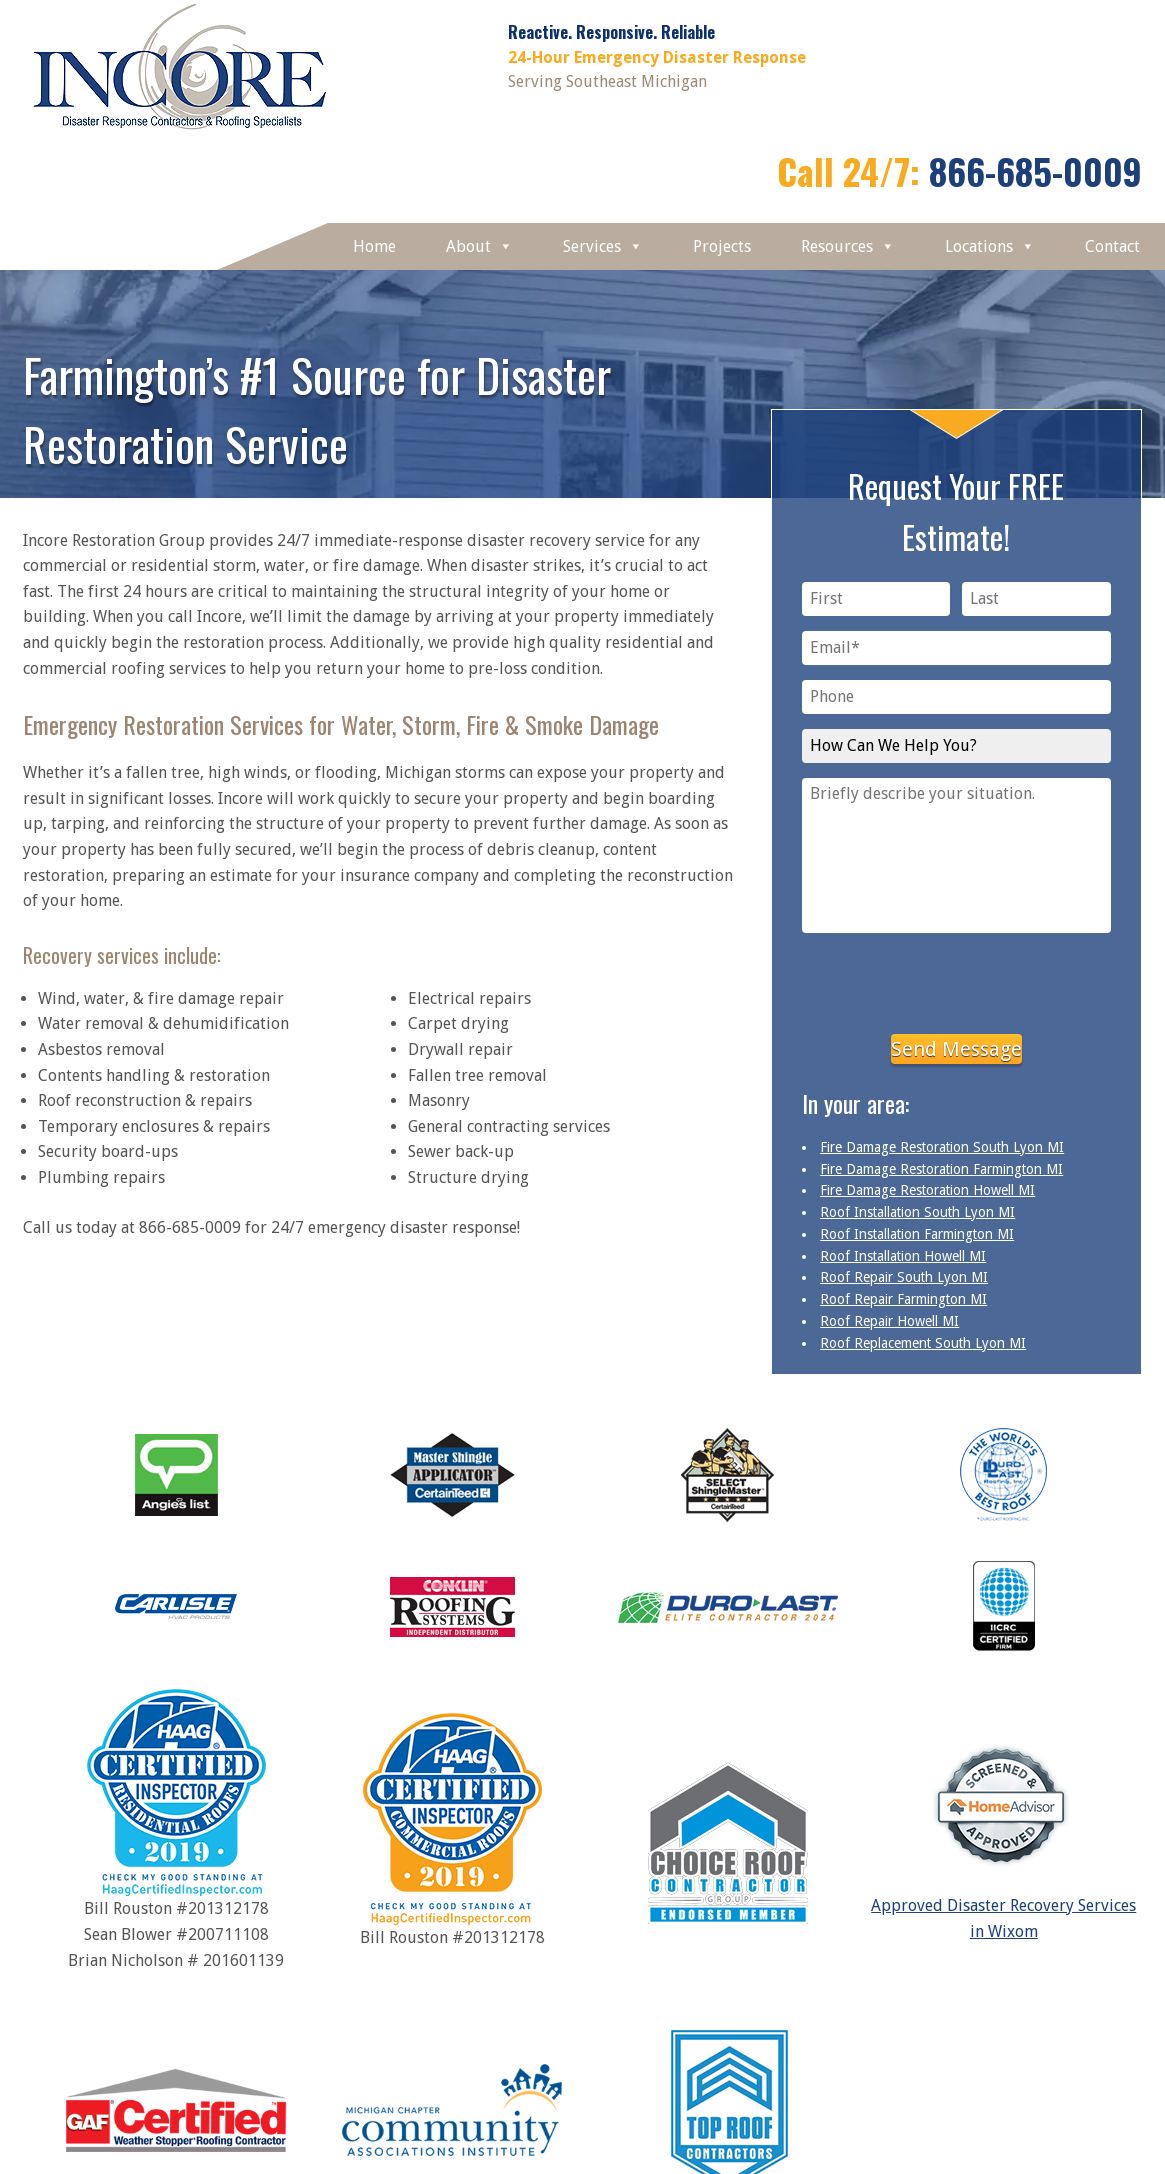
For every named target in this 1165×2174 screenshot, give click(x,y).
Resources (848, 246)
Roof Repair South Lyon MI (904, 1277)
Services (603, 246)
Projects (722, 246)
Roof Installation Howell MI (903, 1256)
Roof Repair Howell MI (889, 1321)
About (479, 246)
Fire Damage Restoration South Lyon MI (942, 1147)
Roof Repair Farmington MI (903, 1299)
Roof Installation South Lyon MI (917, 1212)
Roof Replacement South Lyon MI (923, 1343)
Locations (990, 246)
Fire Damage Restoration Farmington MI (941, 1169)
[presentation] (956, 980)
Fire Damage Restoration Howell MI (927, 1190)
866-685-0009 (1035, 170)
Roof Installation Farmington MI (917, 1234)
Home (374, 246)
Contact (1112, 246)
